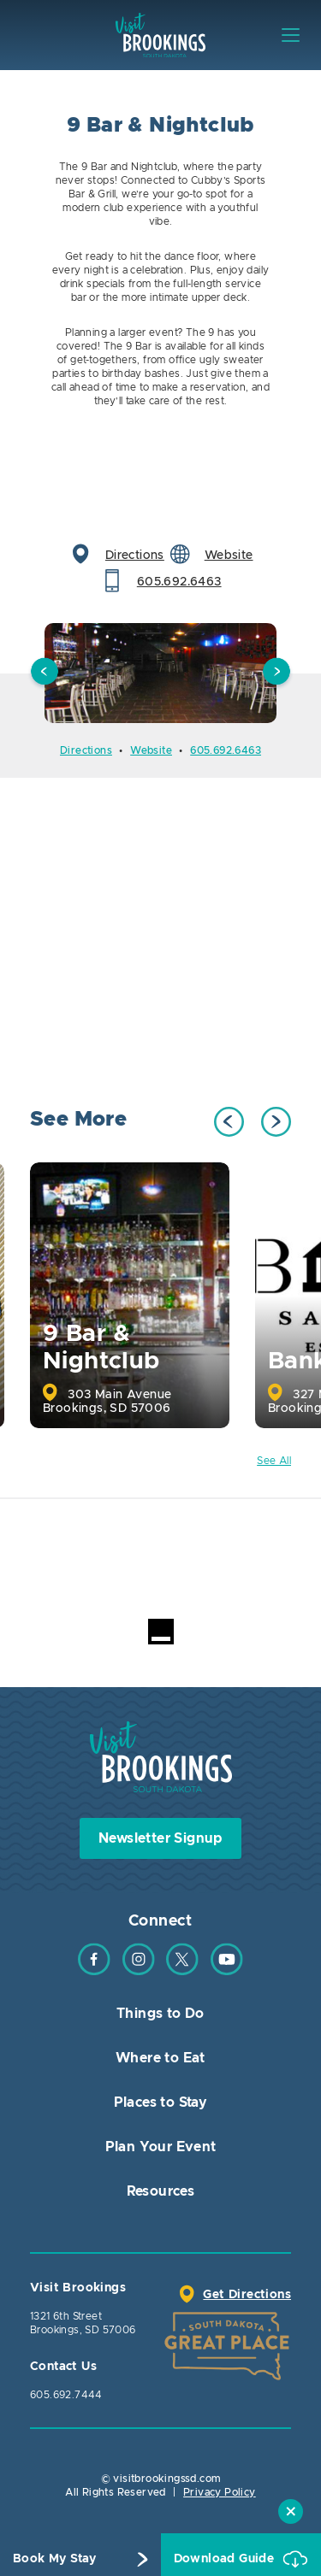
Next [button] (276, 673)
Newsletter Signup (160, 1838)
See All (274, 1461)
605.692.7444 (66, 2395)
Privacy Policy (219, 2492)
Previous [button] (44, 673)
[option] (160, 673)
